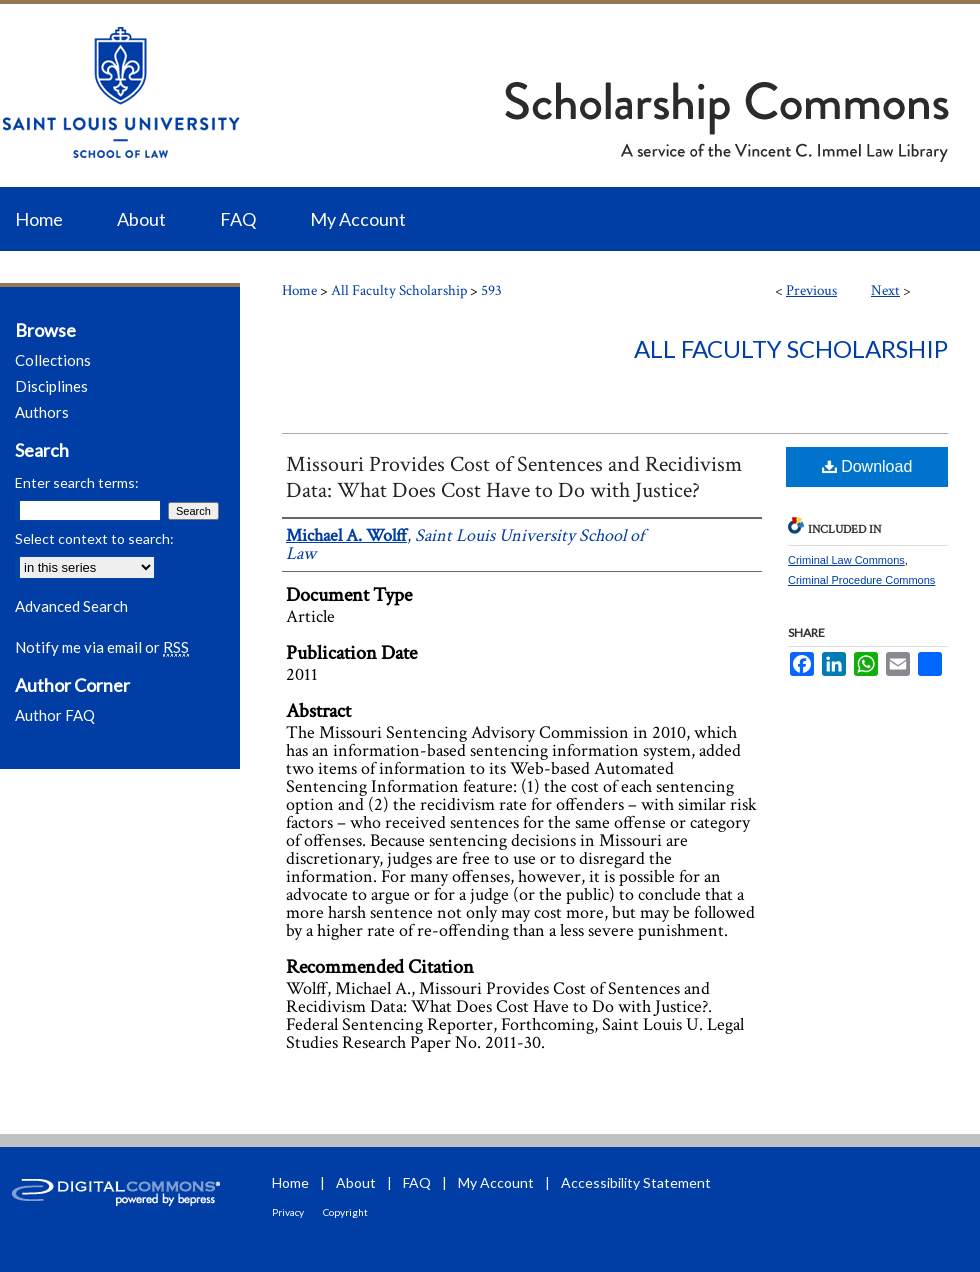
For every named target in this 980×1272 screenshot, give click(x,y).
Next (885, 290)
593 (491, 290)
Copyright (345, 1212)
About (356, 1182)
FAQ (417, 1182)
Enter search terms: (77, 482)
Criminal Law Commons (846, 560)
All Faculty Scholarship (399, 290)
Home (299, 290)
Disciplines (51, 386)
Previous (811, 290)
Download (867, 466)
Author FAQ (55, 715)
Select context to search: (94, 538)
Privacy (288, 1212)
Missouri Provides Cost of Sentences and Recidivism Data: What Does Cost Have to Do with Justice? (514, 477)
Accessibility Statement (636, 1182)
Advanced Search (71, 606)
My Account (496, 1182)
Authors (42, 412)
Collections (53, 360)
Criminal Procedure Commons (861, 580)
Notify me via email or (102, 647)
